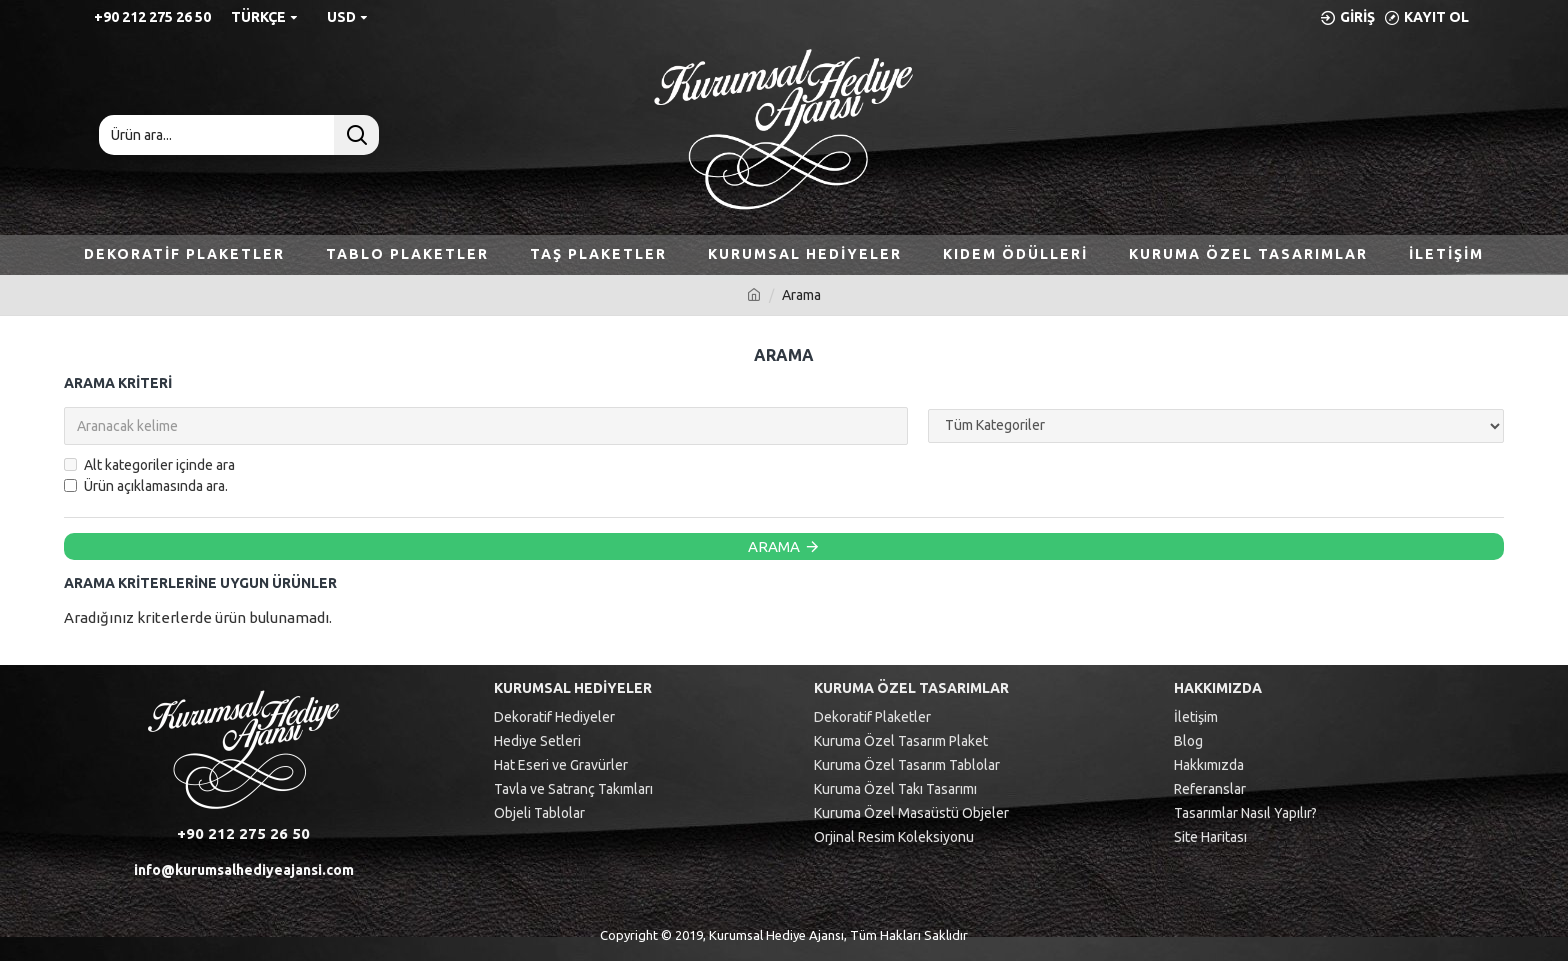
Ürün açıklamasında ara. (146, 486)
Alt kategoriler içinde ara (149, 465)
